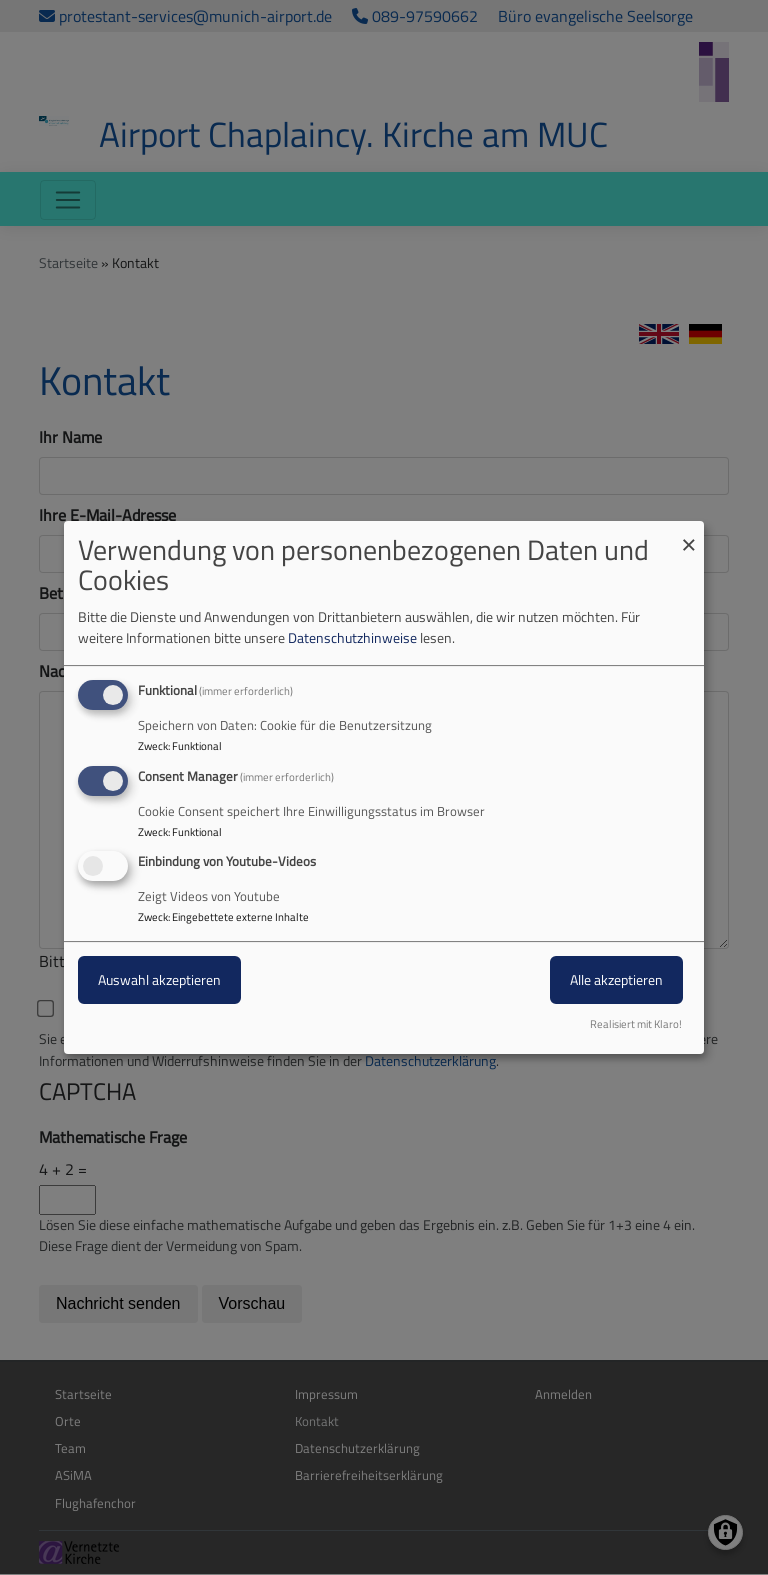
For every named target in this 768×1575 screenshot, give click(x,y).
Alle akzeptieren (616, 980)
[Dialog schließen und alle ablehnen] (689, 533)
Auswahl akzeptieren (159, 980)
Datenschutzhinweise (352, 637)
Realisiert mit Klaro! (636, 1024)
